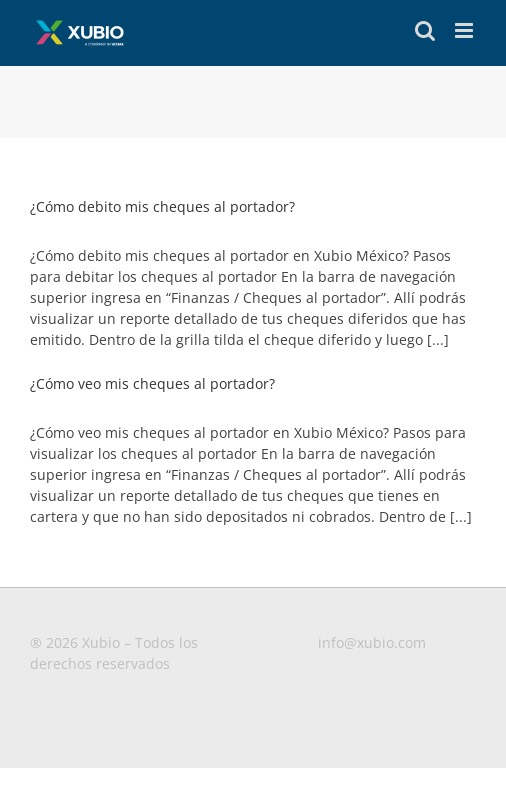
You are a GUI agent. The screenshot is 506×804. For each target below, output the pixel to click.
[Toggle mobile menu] (465, 30)
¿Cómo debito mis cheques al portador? (162, 206)
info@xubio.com (372, 642)
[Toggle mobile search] (425, 30)
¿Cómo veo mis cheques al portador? (152, 383)
